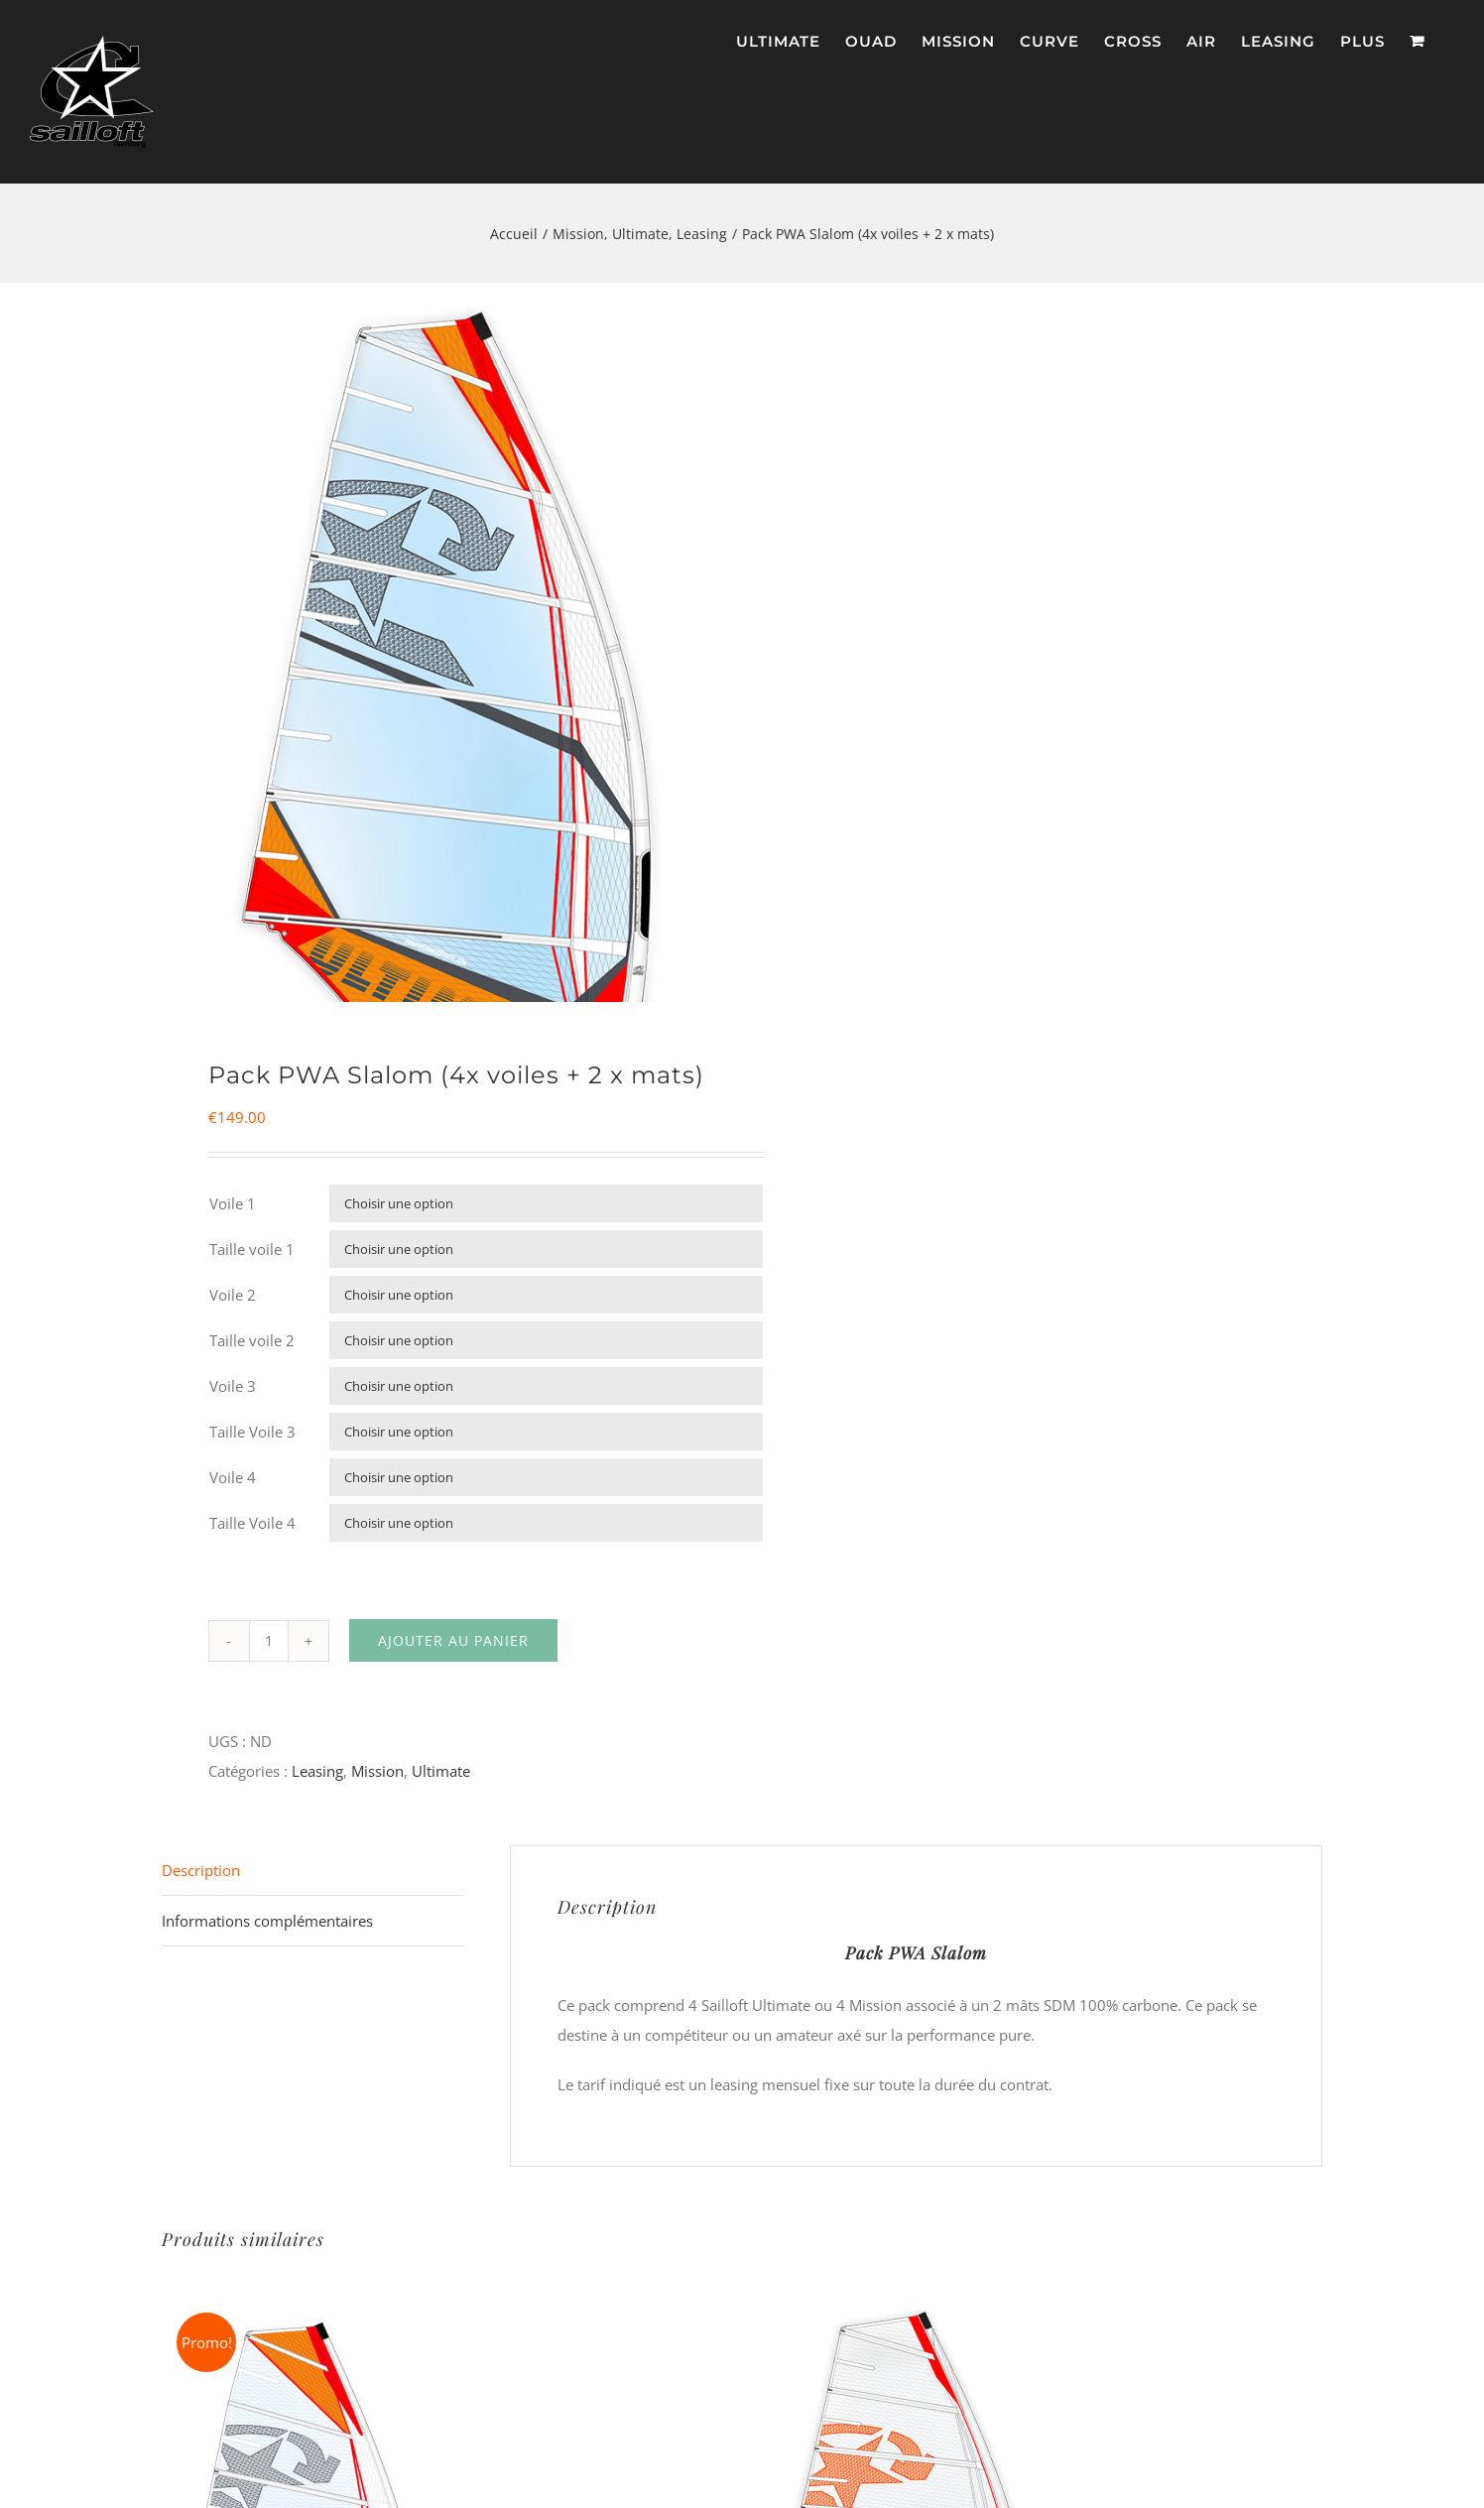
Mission (377, 1776)
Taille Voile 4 (252, 1528)
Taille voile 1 (252, 1254)
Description (201, 1875)
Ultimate (441, 1776)
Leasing (317, 1776)
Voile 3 (232, 1391)
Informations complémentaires (267, 1926)
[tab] (312, 1875)
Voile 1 (232, 1208)
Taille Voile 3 (252, 1436)
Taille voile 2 (252, 1345)
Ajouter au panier (453, 1645)
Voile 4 (232, 1482)
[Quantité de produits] (269, 1646)
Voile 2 (232, 1300)
